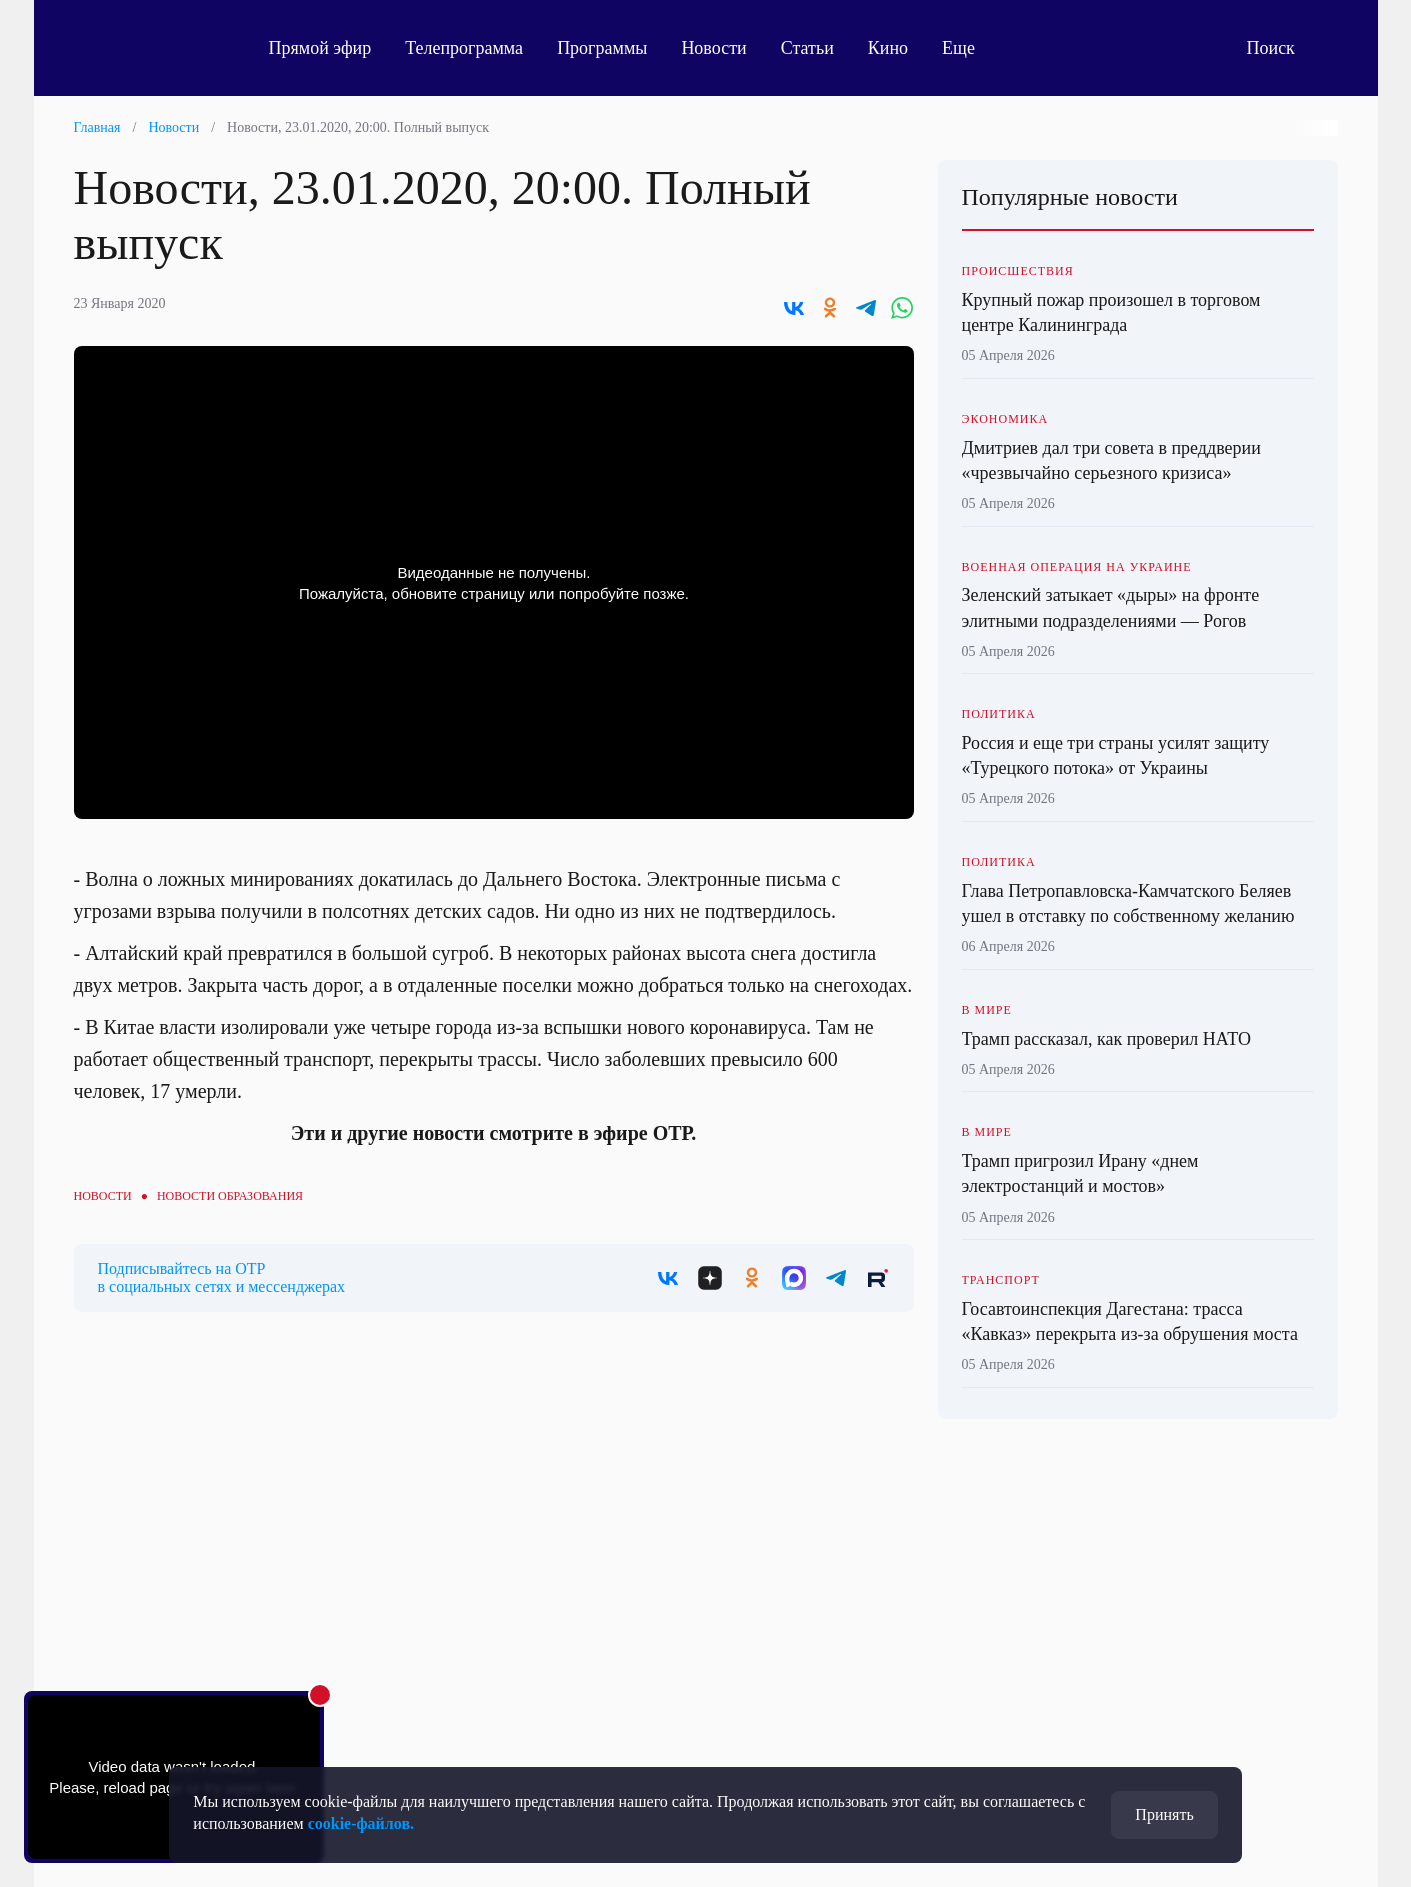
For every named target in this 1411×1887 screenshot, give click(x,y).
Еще (969, 48)
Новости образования (230, 1196)
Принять (1164, 1814)
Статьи (807, 48)
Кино (888, 48)
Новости (713, 48)
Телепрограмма (464, 48)
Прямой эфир (320, 48)
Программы (602, 48)
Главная (97, 127)
